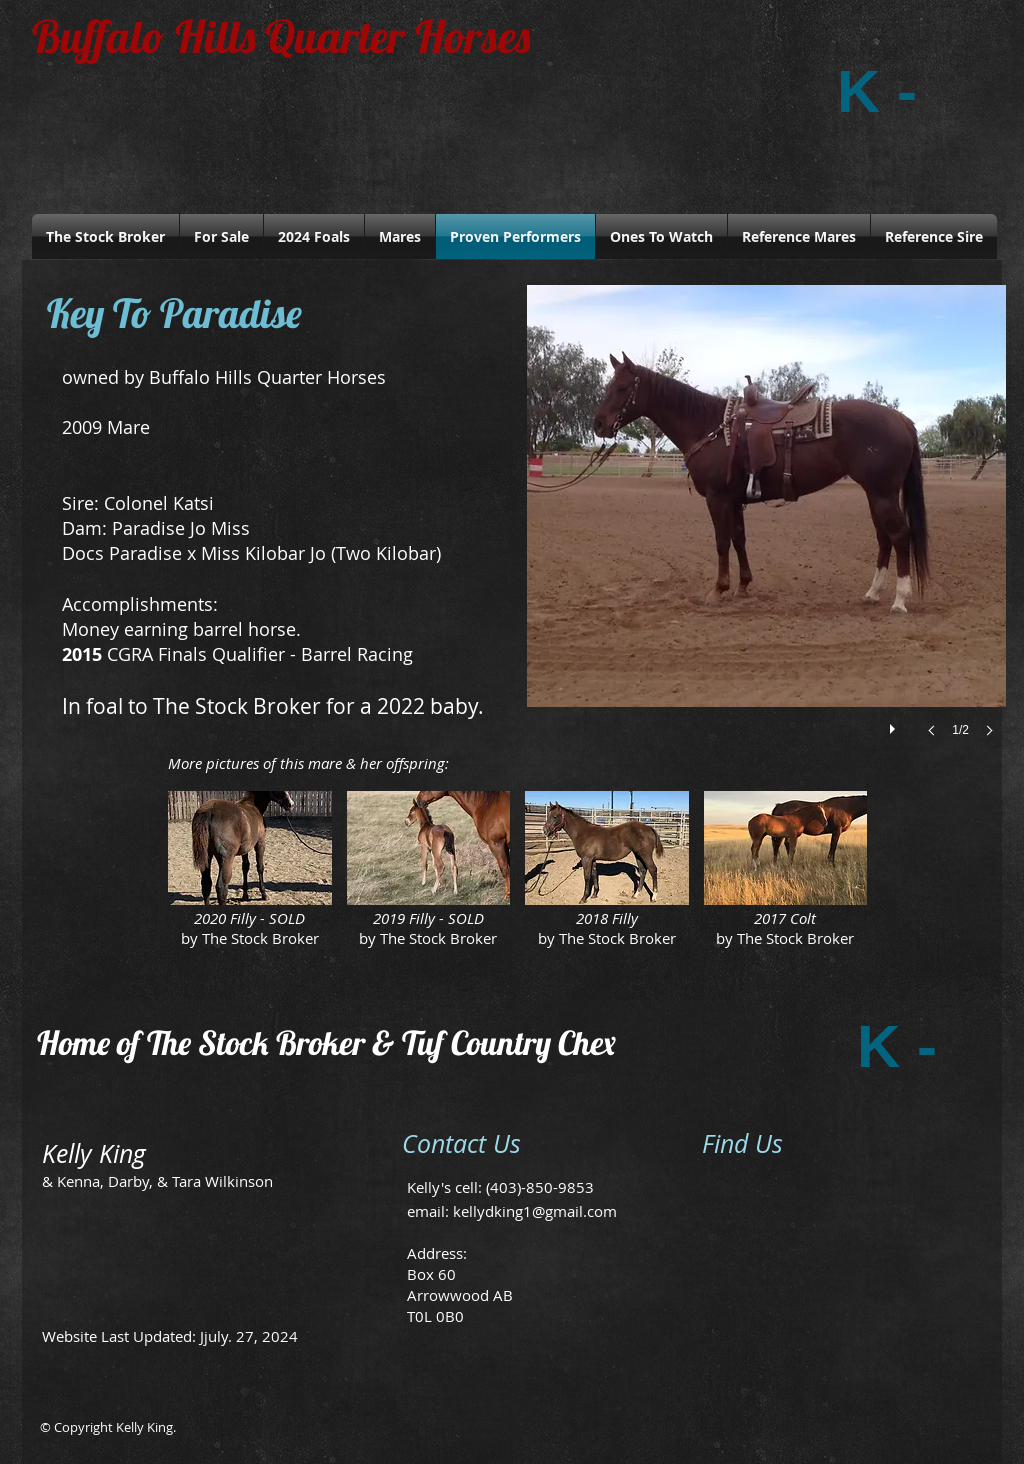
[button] (766, 531)
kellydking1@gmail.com (535, 1211)
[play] (895, 724)
